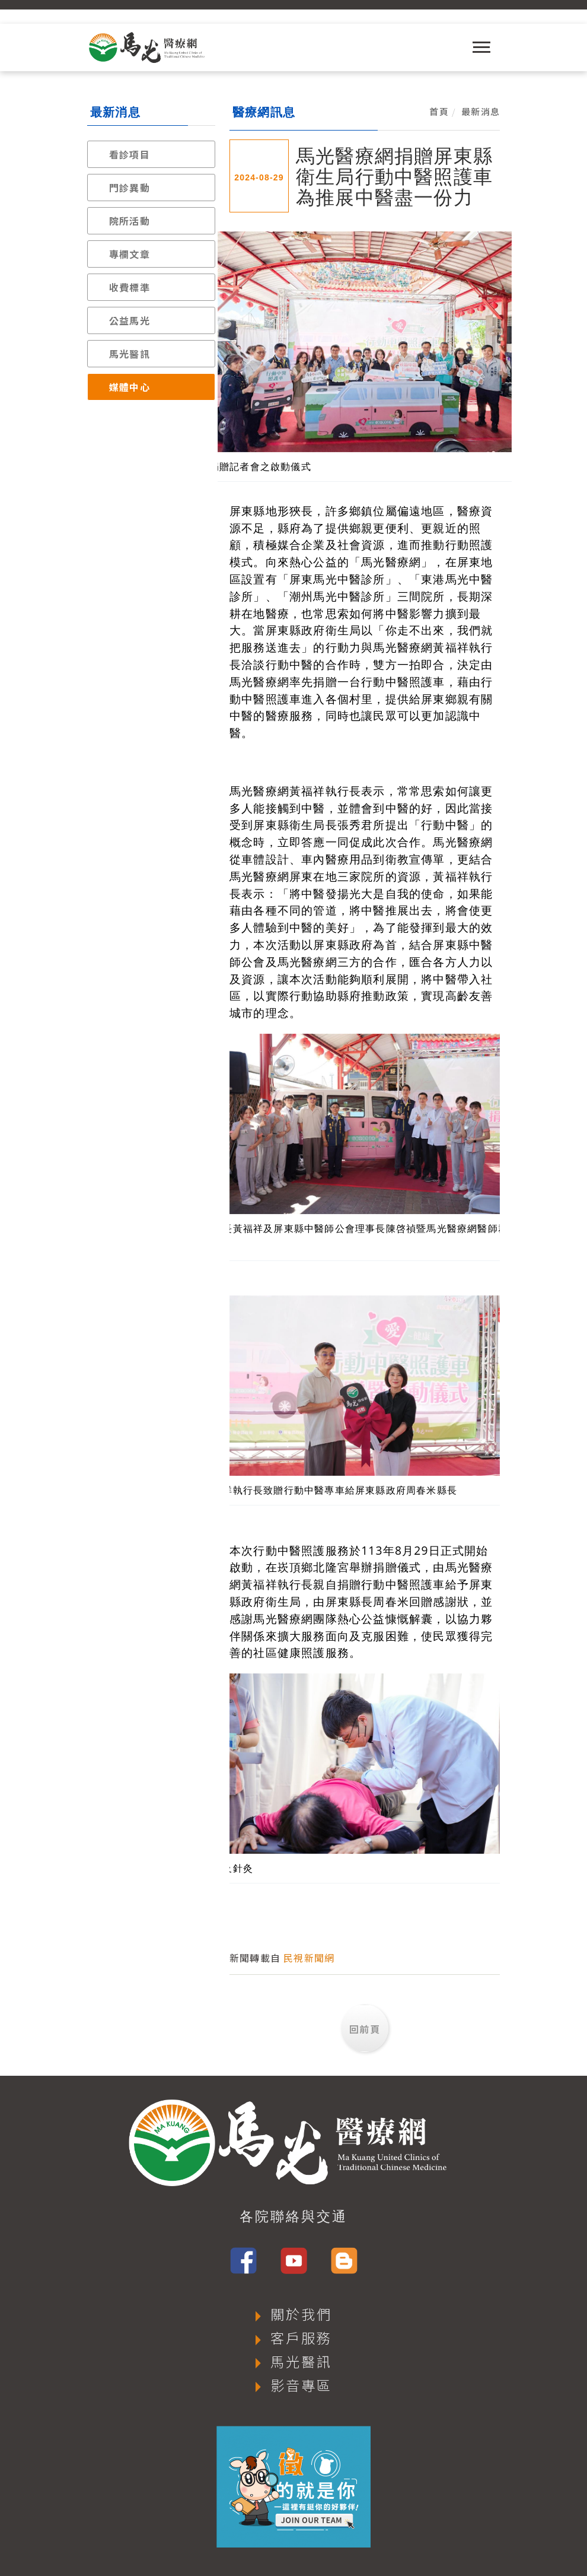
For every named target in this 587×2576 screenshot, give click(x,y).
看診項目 (129, 154)
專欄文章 (129, 254)
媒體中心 (129, 387)
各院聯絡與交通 (293, 2216)
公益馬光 (129, 320)
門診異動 (129, 187)
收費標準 (129, 287)
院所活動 (129, 221)
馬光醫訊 (129, 354)
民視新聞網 (308, 1958)
